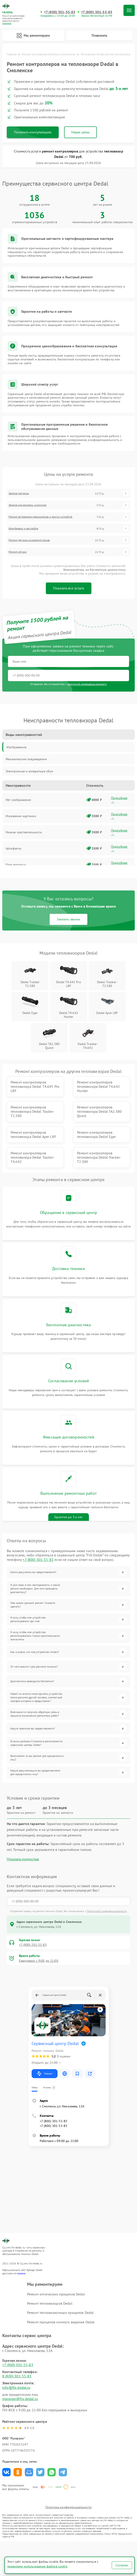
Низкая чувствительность (24, 832)
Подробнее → (119, 799)
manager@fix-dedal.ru (20, 2433)
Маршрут (45, 2108)
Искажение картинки (21, 816)
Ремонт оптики (18, 551)
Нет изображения (18, 800)
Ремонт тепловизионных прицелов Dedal (60, 2347)
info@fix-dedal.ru (16, 2422)
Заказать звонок (68, 919)
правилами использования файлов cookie (37, 2566)
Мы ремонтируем (33, 35)
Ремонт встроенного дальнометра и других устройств (40, 516)
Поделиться (6, 2506)
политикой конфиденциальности (87, 684)
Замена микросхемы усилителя (27, 505)
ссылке (21, 2307)
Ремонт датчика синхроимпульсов (29, 540)
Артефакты (13, 848)
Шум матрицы (16, 865)
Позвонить (99, 35)
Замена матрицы (19, 493)
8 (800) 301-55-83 (17, 2410)
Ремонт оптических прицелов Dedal (56, 2328)
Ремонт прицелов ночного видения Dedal (61, 2356)
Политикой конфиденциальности (107, 1945)
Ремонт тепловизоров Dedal (49, 2338)
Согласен (122, 2565)
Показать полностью (23, 1894)
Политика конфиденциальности (68, 2542)
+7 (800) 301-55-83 (59, 12)
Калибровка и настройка (23, 528)
